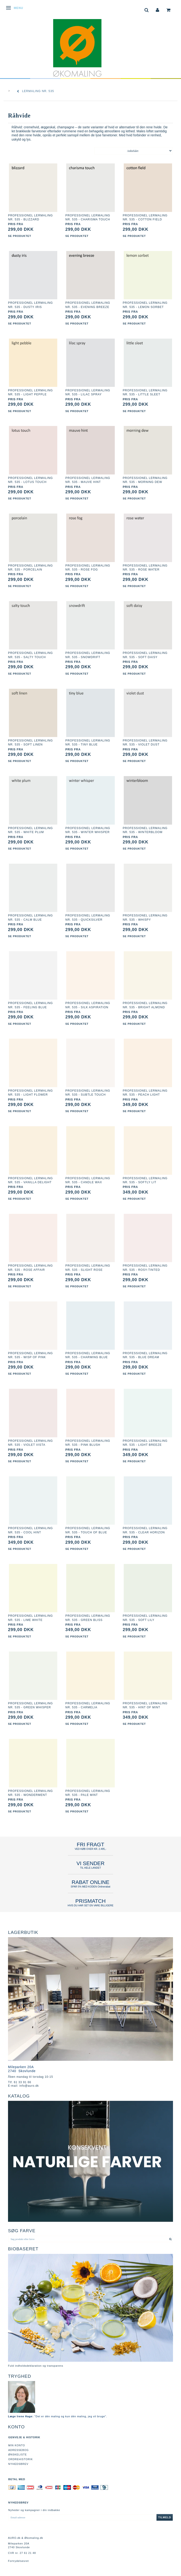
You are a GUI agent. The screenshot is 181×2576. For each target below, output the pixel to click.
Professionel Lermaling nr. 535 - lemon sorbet (145, 304)
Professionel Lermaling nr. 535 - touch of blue (87, 1530)
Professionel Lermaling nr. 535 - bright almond (145, 1005)
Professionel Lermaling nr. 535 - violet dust (145, 742)
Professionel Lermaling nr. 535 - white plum (30, 830)
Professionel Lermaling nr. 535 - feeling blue (30, 1005)
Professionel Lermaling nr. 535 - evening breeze (87, 304)
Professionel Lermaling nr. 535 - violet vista (30, 1442)
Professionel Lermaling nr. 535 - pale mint (87, 1793)
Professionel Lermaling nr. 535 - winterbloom (145, 830)
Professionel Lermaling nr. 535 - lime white (30, 1617)
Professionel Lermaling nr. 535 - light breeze (145, 1442)
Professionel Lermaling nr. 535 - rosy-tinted (145, 1267)
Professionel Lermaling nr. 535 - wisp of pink (30, 1355)
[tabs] (147, 10)
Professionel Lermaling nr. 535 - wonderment (30, 1793)
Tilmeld (164, 2517)
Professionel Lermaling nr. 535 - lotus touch (30, 480)
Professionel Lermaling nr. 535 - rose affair (30, 1267)
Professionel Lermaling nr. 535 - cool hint (30, 1530)
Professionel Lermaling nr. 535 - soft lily (145, 1617)
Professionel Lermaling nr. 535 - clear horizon (145, 1530)
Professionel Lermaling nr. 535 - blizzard (30, 217)
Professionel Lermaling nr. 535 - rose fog (87, 567)
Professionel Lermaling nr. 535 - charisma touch (87, 217)
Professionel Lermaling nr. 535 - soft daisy (145, 655)
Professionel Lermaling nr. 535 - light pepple (30, 392)
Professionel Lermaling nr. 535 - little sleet (145, 392)
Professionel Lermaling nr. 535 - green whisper (30, 1705)
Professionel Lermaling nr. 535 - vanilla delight (30, 1180)
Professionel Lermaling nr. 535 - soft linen (30, 742)
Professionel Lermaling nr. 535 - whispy (145, 917)
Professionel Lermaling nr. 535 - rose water (145, 567)
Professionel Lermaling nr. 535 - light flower (30, 1092)
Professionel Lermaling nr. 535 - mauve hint (87, 480)
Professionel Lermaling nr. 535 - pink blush (87, 1442)
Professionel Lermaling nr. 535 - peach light (145, 1092)
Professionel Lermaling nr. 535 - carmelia (87, 1705)
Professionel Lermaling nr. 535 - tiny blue (87, 742)
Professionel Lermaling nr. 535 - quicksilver (87, 917)
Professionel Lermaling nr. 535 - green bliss (87, 1617)
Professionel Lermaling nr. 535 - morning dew (145, 480)
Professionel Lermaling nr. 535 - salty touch (30, 655)
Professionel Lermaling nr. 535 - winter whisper (87, 830)
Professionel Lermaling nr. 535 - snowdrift (87, 655)
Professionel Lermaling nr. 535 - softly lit (145, 1180)
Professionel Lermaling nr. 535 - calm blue (30, 917)
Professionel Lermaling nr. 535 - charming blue (87, 1355)
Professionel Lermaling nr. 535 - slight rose (87, 1267)
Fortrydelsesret (18, 2561)
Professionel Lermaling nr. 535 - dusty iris (30, 304)
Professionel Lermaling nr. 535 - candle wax (87, 1180)
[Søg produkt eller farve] (170, 2239)
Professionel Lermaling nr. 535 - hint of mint (145, 1705)
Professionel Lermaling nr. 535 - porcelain (30, 567)
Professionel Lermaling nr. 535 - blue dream (145, 1355)
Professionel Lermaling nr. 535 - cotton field (145, 217)
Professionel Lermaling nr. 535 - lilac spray (87, 392)
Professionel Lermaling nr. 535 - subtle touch (87, 1092)
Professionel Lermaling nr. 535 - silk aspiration (87, 1005)
